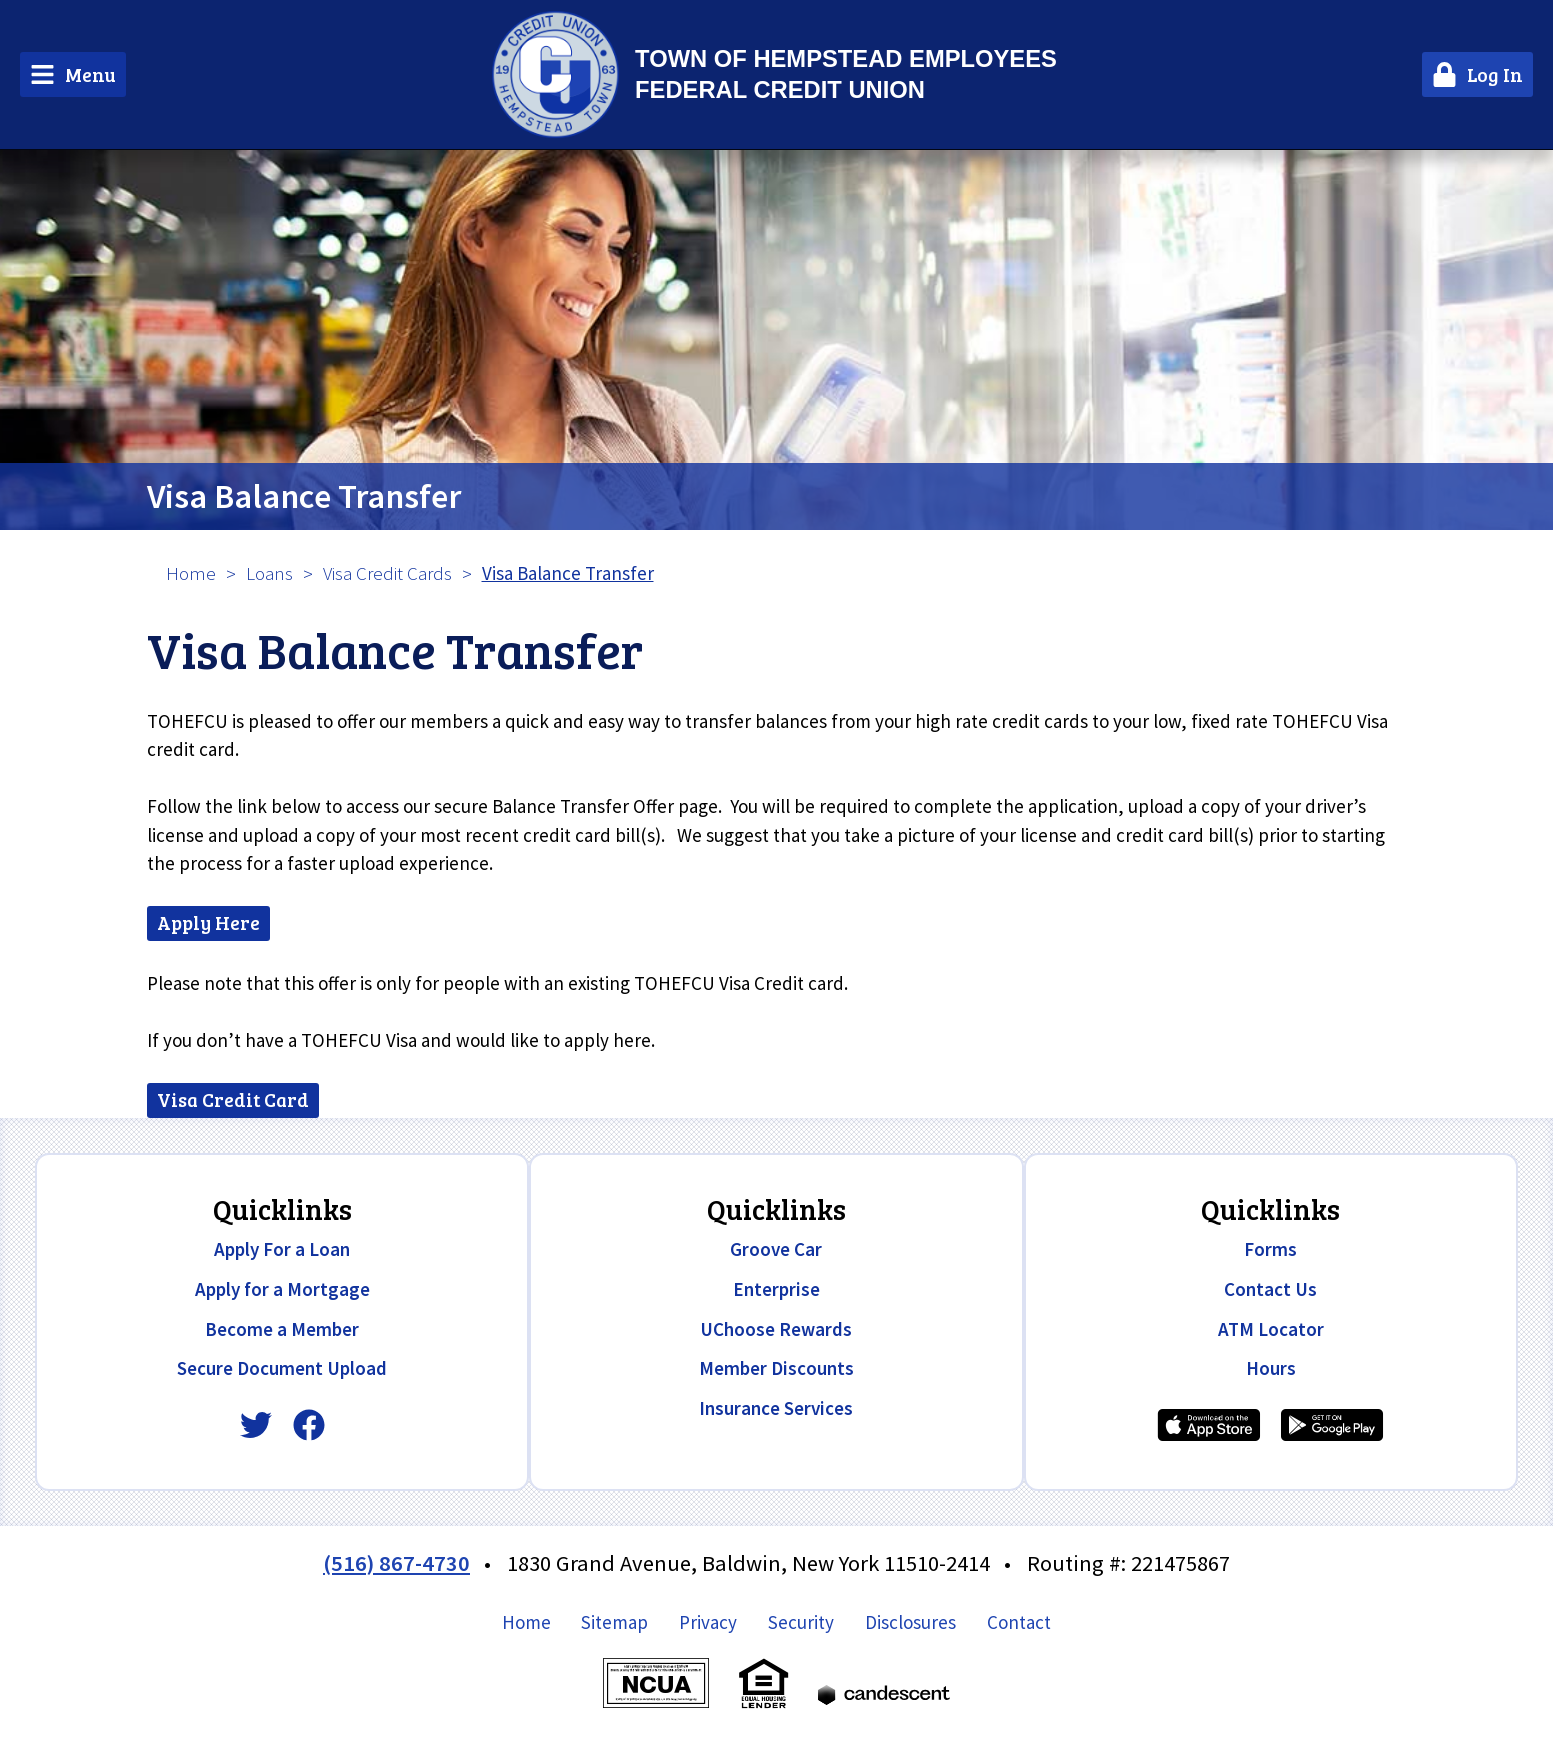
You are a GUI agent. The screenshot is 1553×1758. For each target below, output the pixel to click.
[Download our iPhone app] (1209, 1425)
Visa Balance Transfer (304, 495)
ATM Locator (1271, 1329)
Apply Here (208, 922)
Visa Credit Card (233, 1099)
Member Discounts (776, 1368)
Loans (269, 573)
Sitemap (614, 1622)
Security (801, 1622)
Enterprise (776, 1289)
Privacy (708, 1622)
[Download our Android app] (1332, 1425)
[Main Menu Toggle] (73, 74)
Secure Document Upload (282, 1368)
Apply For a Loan (282, 1249)
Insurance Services (776, 1408)
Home (191, 573)
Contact (1019, 1622)
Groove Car (776, 1249)
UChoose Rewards (776, 1329)
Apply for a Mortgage (282, 1289)
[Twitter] (256, 1425)
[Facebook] (309, 1425)
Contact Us (1270, 1289)
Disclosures (910, 1622)
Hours (1271, 1368)
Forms (1270, 1249)
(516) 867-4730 (396, 1563)
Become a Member (282, 1329)
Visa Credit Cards (387, 573)
